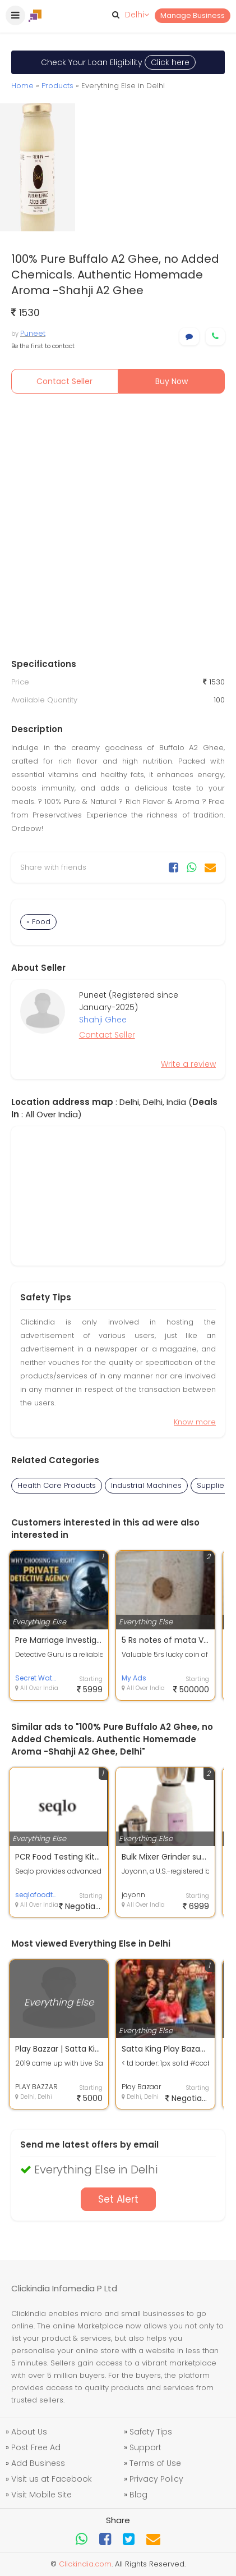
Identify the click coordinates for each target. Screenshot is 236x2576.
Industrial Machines (146, 1485)
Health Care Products (56, 1485)
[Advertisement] (118, 528)
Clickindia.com (85, 2564)
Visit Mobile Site (41, 2494)
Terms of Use (155, 2463)
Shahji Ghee (103, 1019)
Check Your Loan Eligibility (118, 62)
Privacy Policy (156, 2478)
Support (145, 2447)
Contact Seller (64, 381)
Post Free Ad (36, 2447)
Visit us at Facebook (51, 2478)
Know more (195, 1422)
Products (57, 85)
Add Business (38, 2463)
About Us (29, 2431)
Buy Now (171, 381)
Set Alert (118, 2199)
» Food (38, 921)
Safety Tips (150, 2431)
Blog (138, 2494)
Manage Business (192, 15)
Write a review (188, 1064)
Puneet (32, 333)
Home (22, 85)
